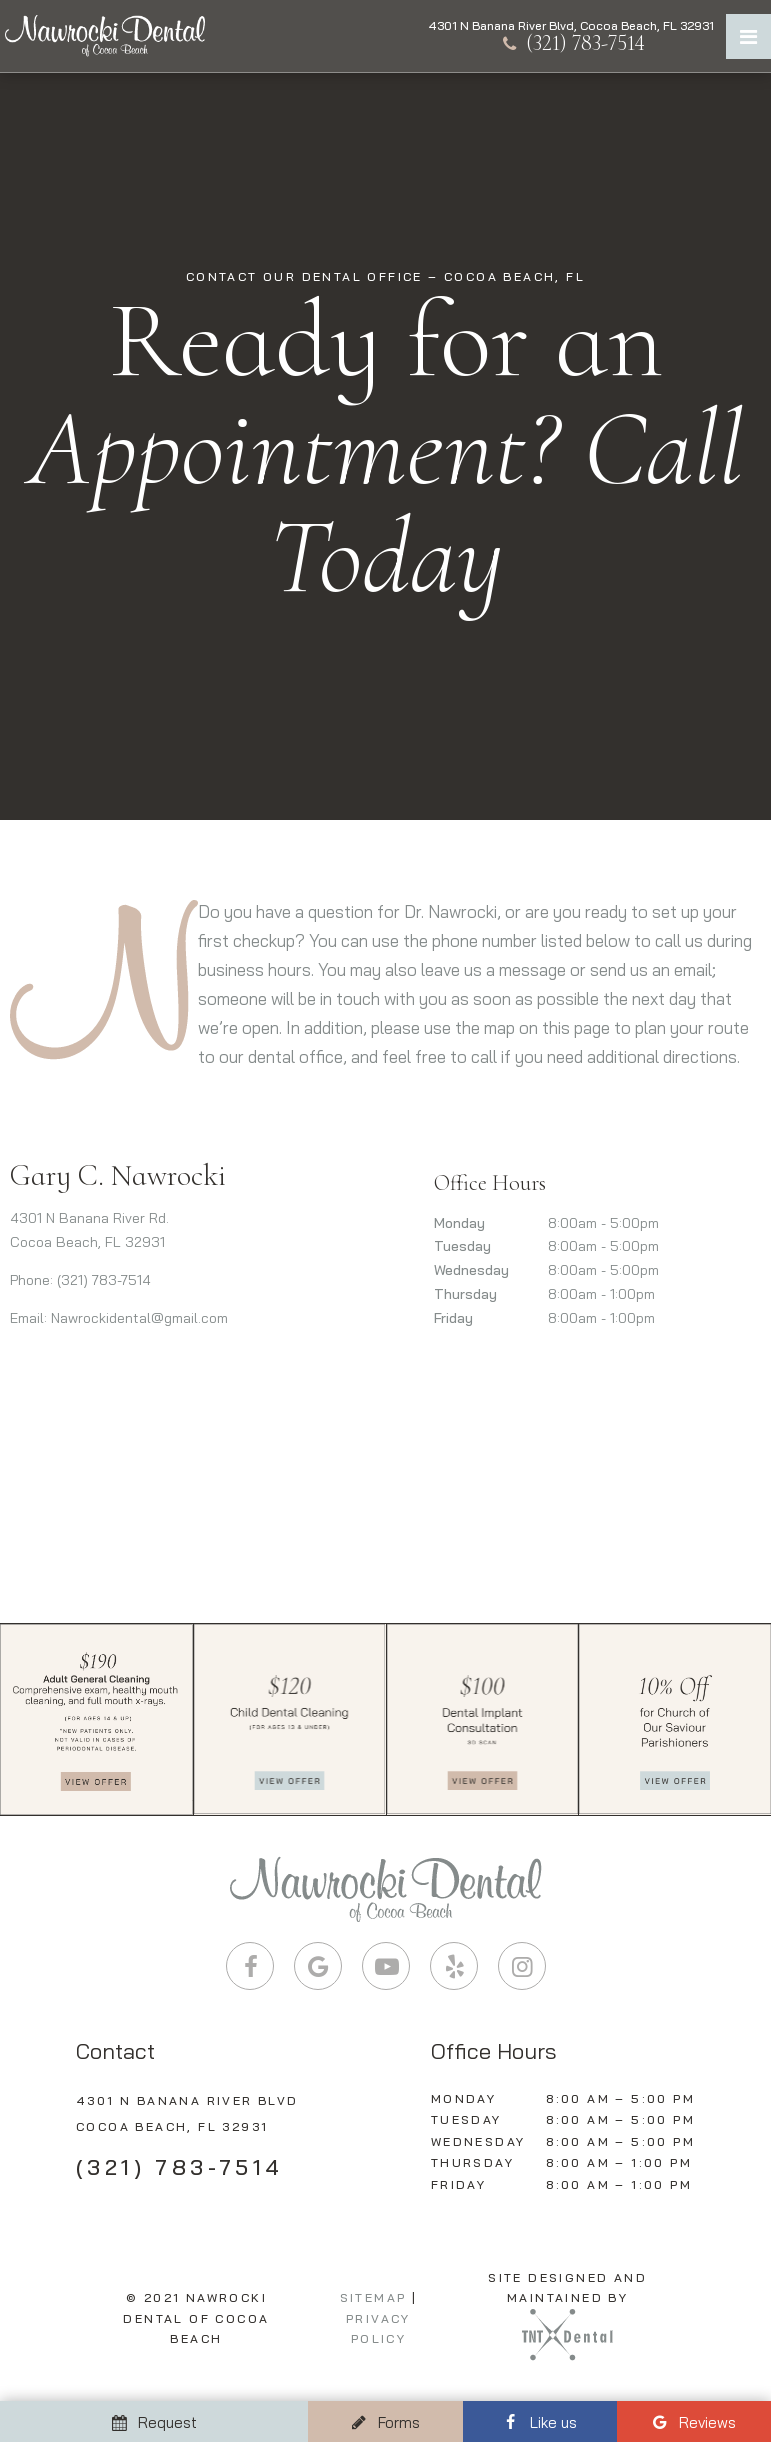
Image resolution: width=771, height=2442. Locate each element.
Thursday (465, 1294)
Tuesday (462, 1246)
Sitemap (373, 2297)
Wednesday (471, 1270)
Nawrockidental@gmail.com (139, 1318)
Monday (459, 1223)
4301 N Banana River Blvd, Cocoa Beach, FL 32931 (571, 25)
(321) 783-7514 (571, 43)
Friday (453, 1318)
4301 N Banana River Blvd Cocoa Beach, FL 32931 (187, 2113)
